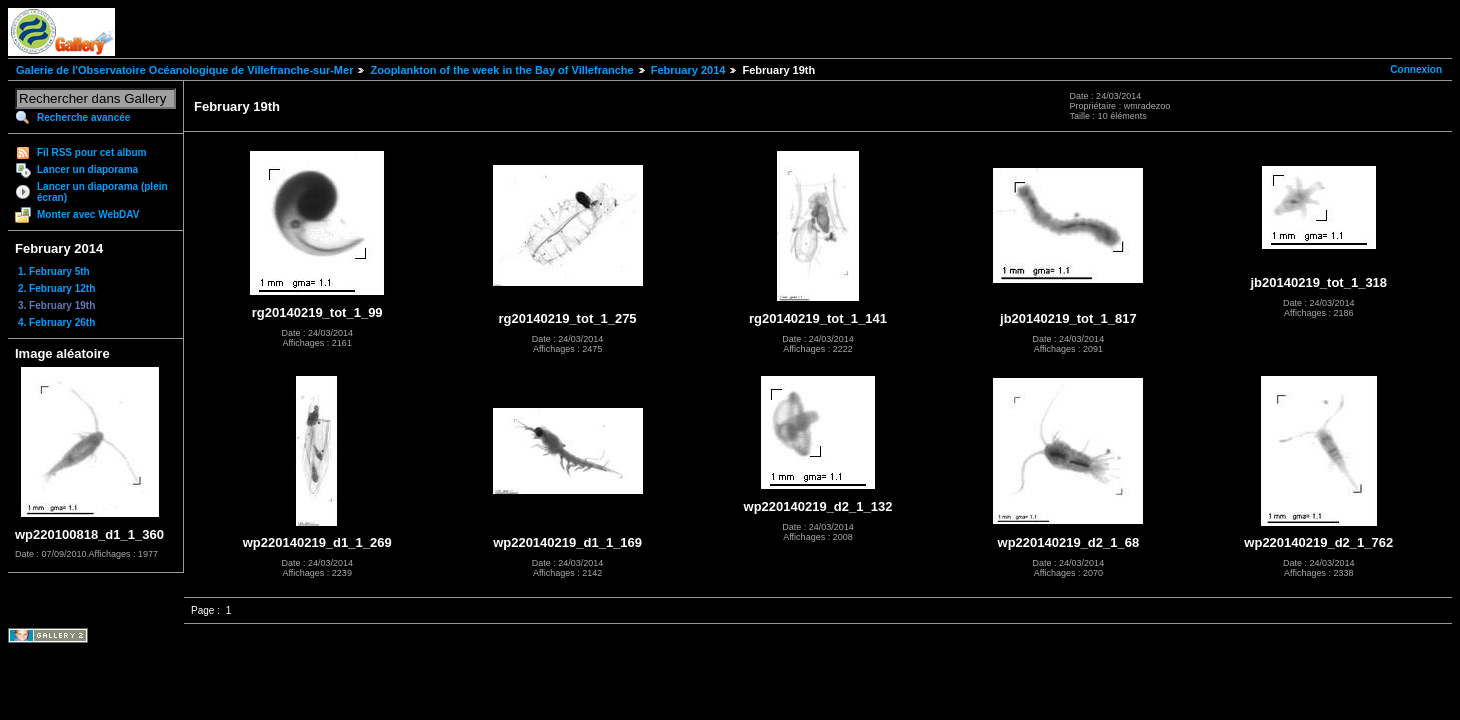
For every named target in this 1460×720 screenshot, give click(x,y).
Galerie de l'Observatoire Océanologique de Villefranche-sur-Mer (184, 70)
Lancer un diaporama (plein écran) (102, 192)
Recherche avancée (83, 117)
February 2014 (688, 70)
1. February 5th (54, 271)
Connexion (1416, 69)
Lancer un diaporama (87, 169)
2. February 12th (56, 288)
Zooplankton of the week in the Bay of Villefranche (501, 70)
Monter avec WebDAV (88, 214)
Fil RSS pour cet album (91, 152)
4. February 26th (56, 322)
